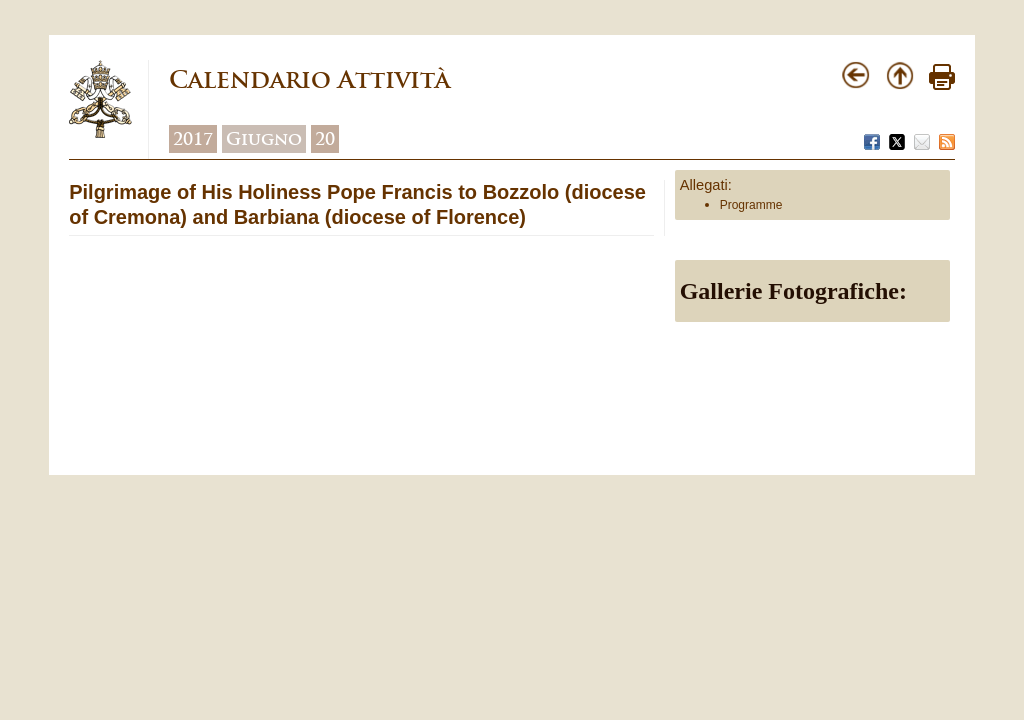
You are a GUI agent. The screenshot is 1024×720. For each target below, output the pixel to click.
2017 (193, 139)
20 (325, 139)
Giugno (264, 139)
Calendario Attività (309, 79)
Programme (751, 205)
